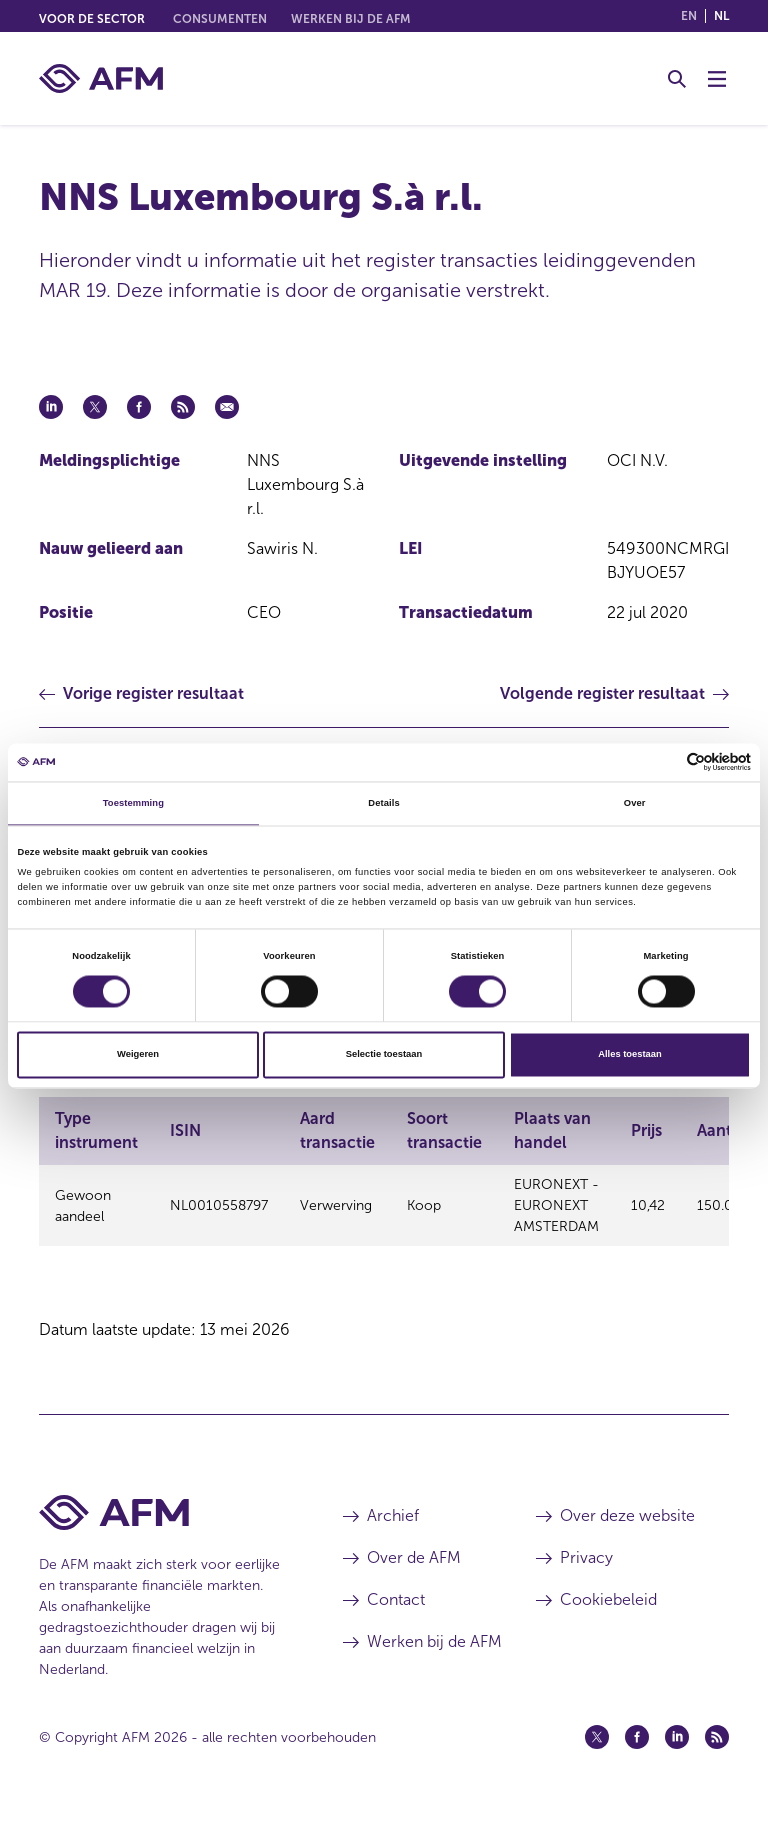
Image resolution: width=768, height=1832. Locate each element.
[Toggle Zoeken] (677, 79)
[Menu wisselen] (717, 79)
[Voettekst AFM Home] (161, 1530)
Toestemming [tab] (133, 803)
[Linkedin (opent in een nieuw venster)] (677, 1755)
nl (721, 16)
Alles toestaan (629, 1055)
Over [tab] (635, 803)
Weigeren (138, 1055)
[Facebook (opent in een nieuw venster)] (637, 1755)
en (689, 16)
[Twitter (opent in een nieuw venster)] (597, 1755)
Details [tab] (383, 803)
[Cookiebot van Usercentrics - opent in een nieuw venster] (663, 762)
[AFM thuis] (101, 78)
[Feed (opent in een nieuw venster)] (717, 1755)
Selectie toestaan (384, 1055)
